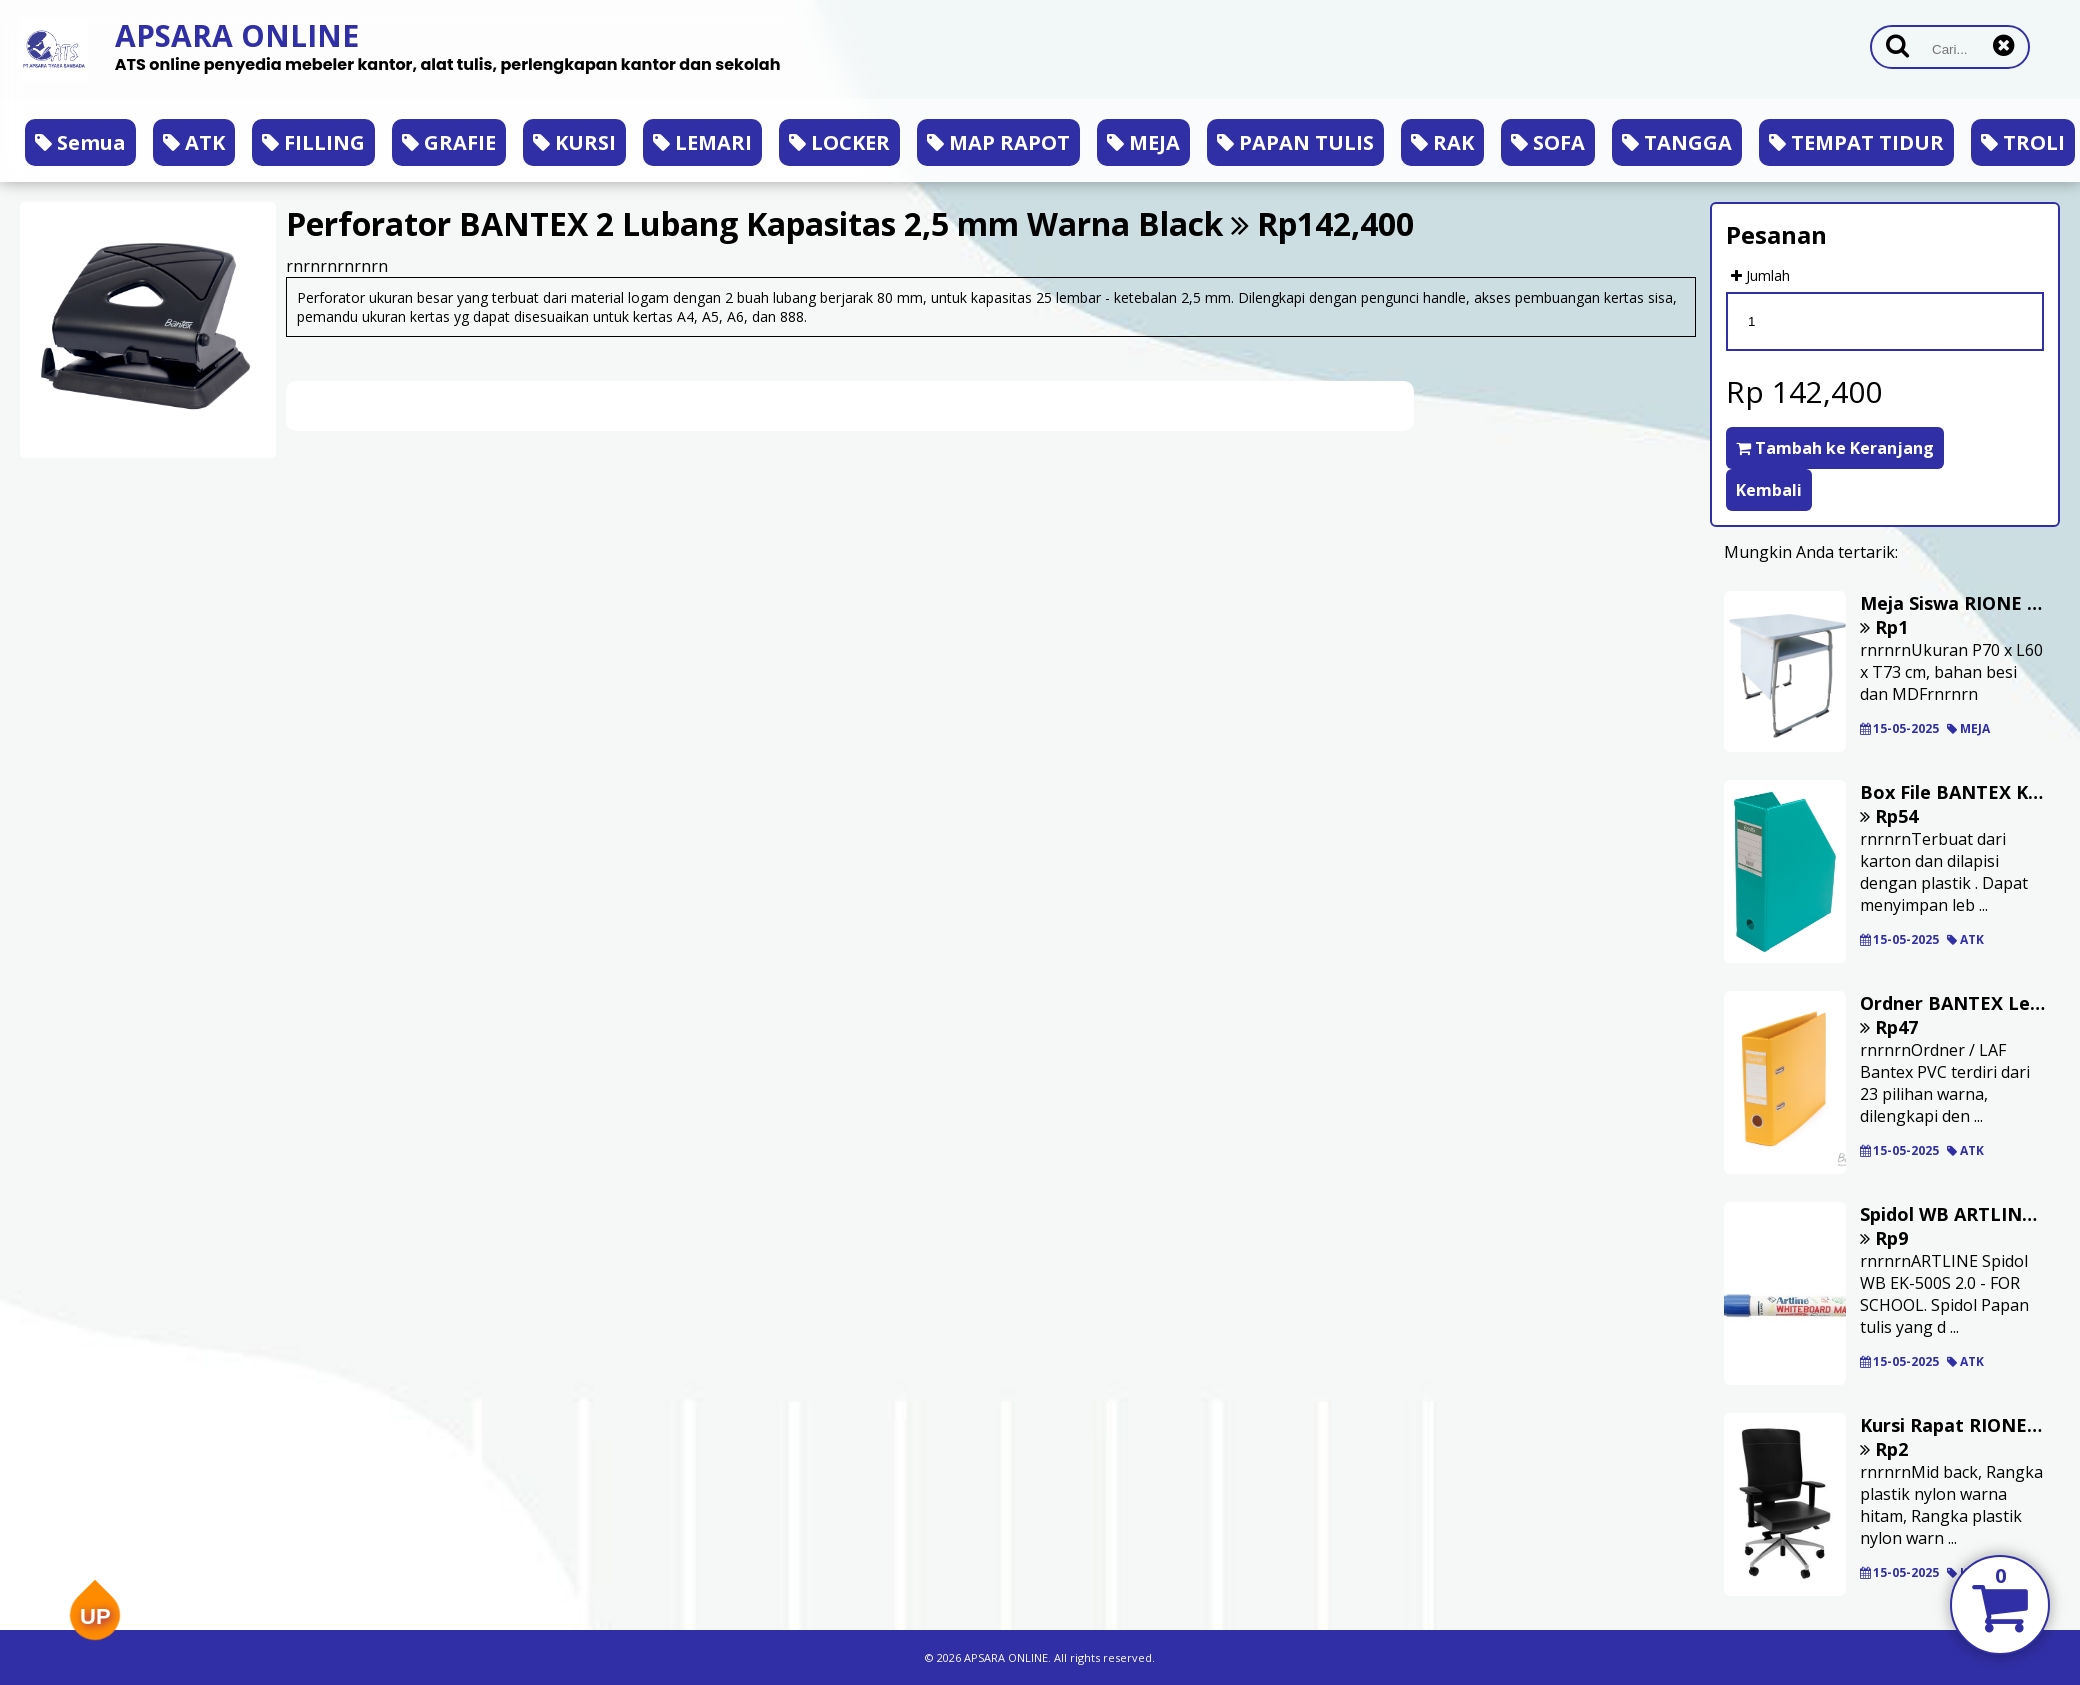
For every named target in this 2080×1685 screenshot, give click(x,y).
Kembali (1769, 490)
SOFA (1548, 142)
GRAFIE (449, 142)
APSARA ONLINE (237, 35)
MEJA (1143, 142)
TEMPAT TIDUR (1856, 142)
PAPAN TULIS (1295, 142)
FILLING (313, 142)
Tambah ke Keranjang (1835, 448)
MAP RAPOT (998, 142)
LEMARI (702, 142)
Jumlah (1760, 275)
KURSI (574, 142)
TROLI (2023, 142)
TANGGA (1677, 142)
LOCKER (839, 142)
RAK (1442, 142)
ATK (194, 142)
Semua (80, 142)
